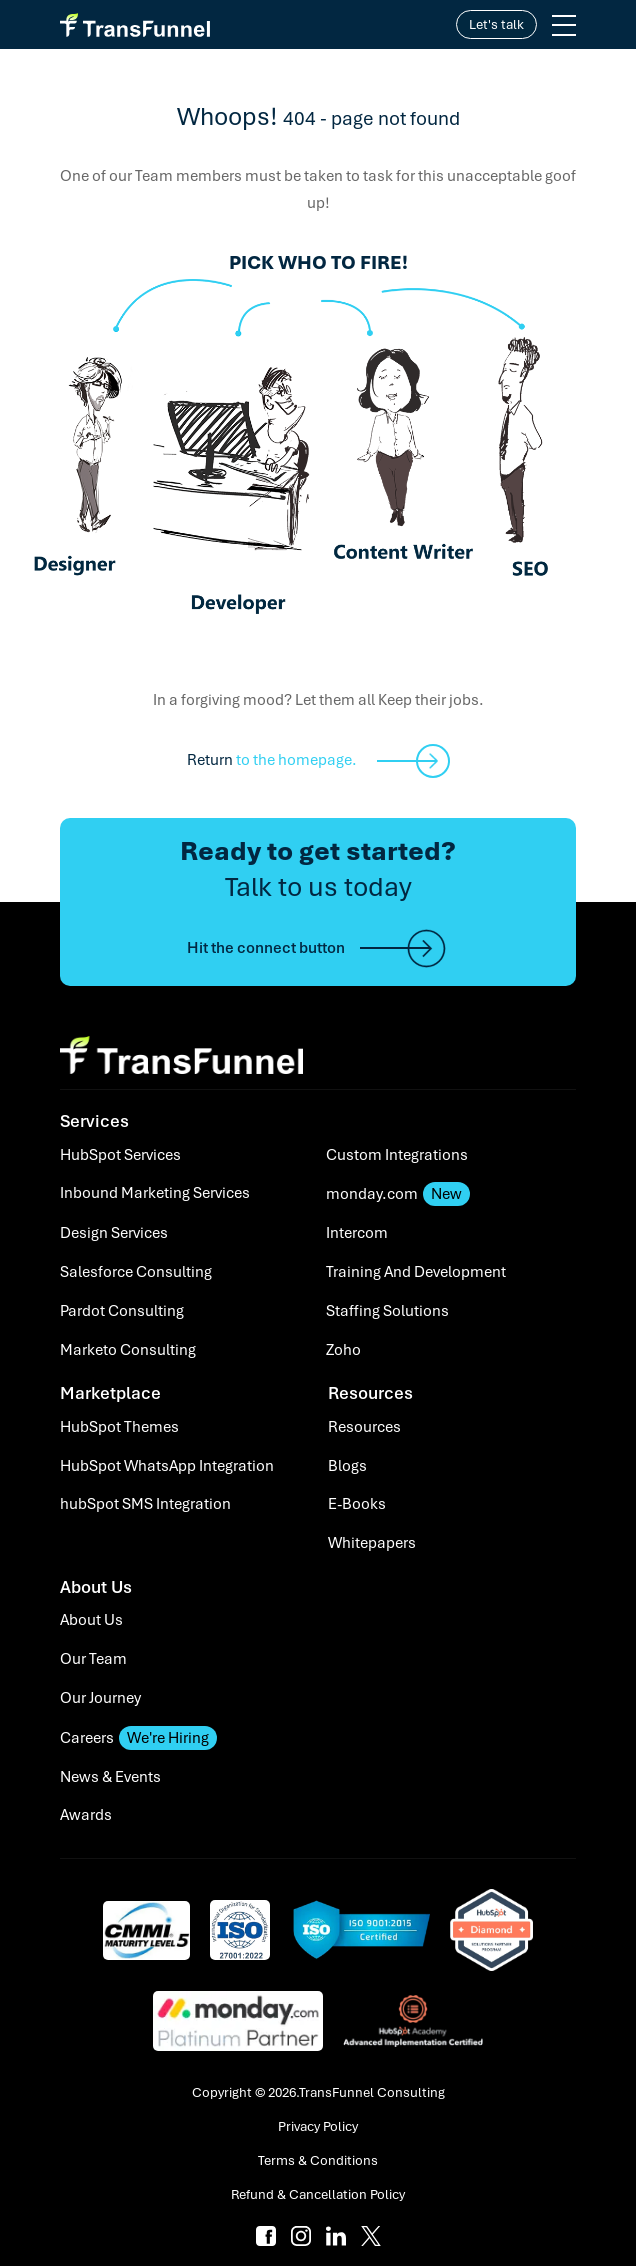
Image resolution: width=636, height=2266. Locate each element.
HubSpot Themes (119, 1427)
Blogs (347, 1466)
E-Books (357, 1504)
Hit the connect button (318, 948)
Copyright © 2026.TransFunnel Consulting (318, 2092)
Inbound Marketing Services (155, 1193)
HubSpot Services (120, 1155)
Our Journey (100, 1698)
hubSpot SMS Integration (145, 1504)
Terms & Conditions (318, 2160)
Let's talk (496, 24)
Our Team (93, 1659)
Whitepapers (372, 1543)
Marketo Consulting (128, 1350)
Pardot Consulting (122, 1311)
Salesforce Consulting (136, 1272)
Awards (86, 1815)
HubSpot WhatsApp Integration (167, 1466)
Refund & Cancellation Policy (318, 2194)
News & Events (110, 1777)
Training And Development (416, 1272)
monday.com (398, 1194)
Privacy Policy (318, 2126)
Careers (138, 1738)
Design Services (114, 1233)
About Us (91, 1620)
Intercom (357, 1233)
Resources (364, 1427)
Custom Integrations (397, 1155)
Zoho (343, 1350)
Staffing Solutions (387, 1311)
